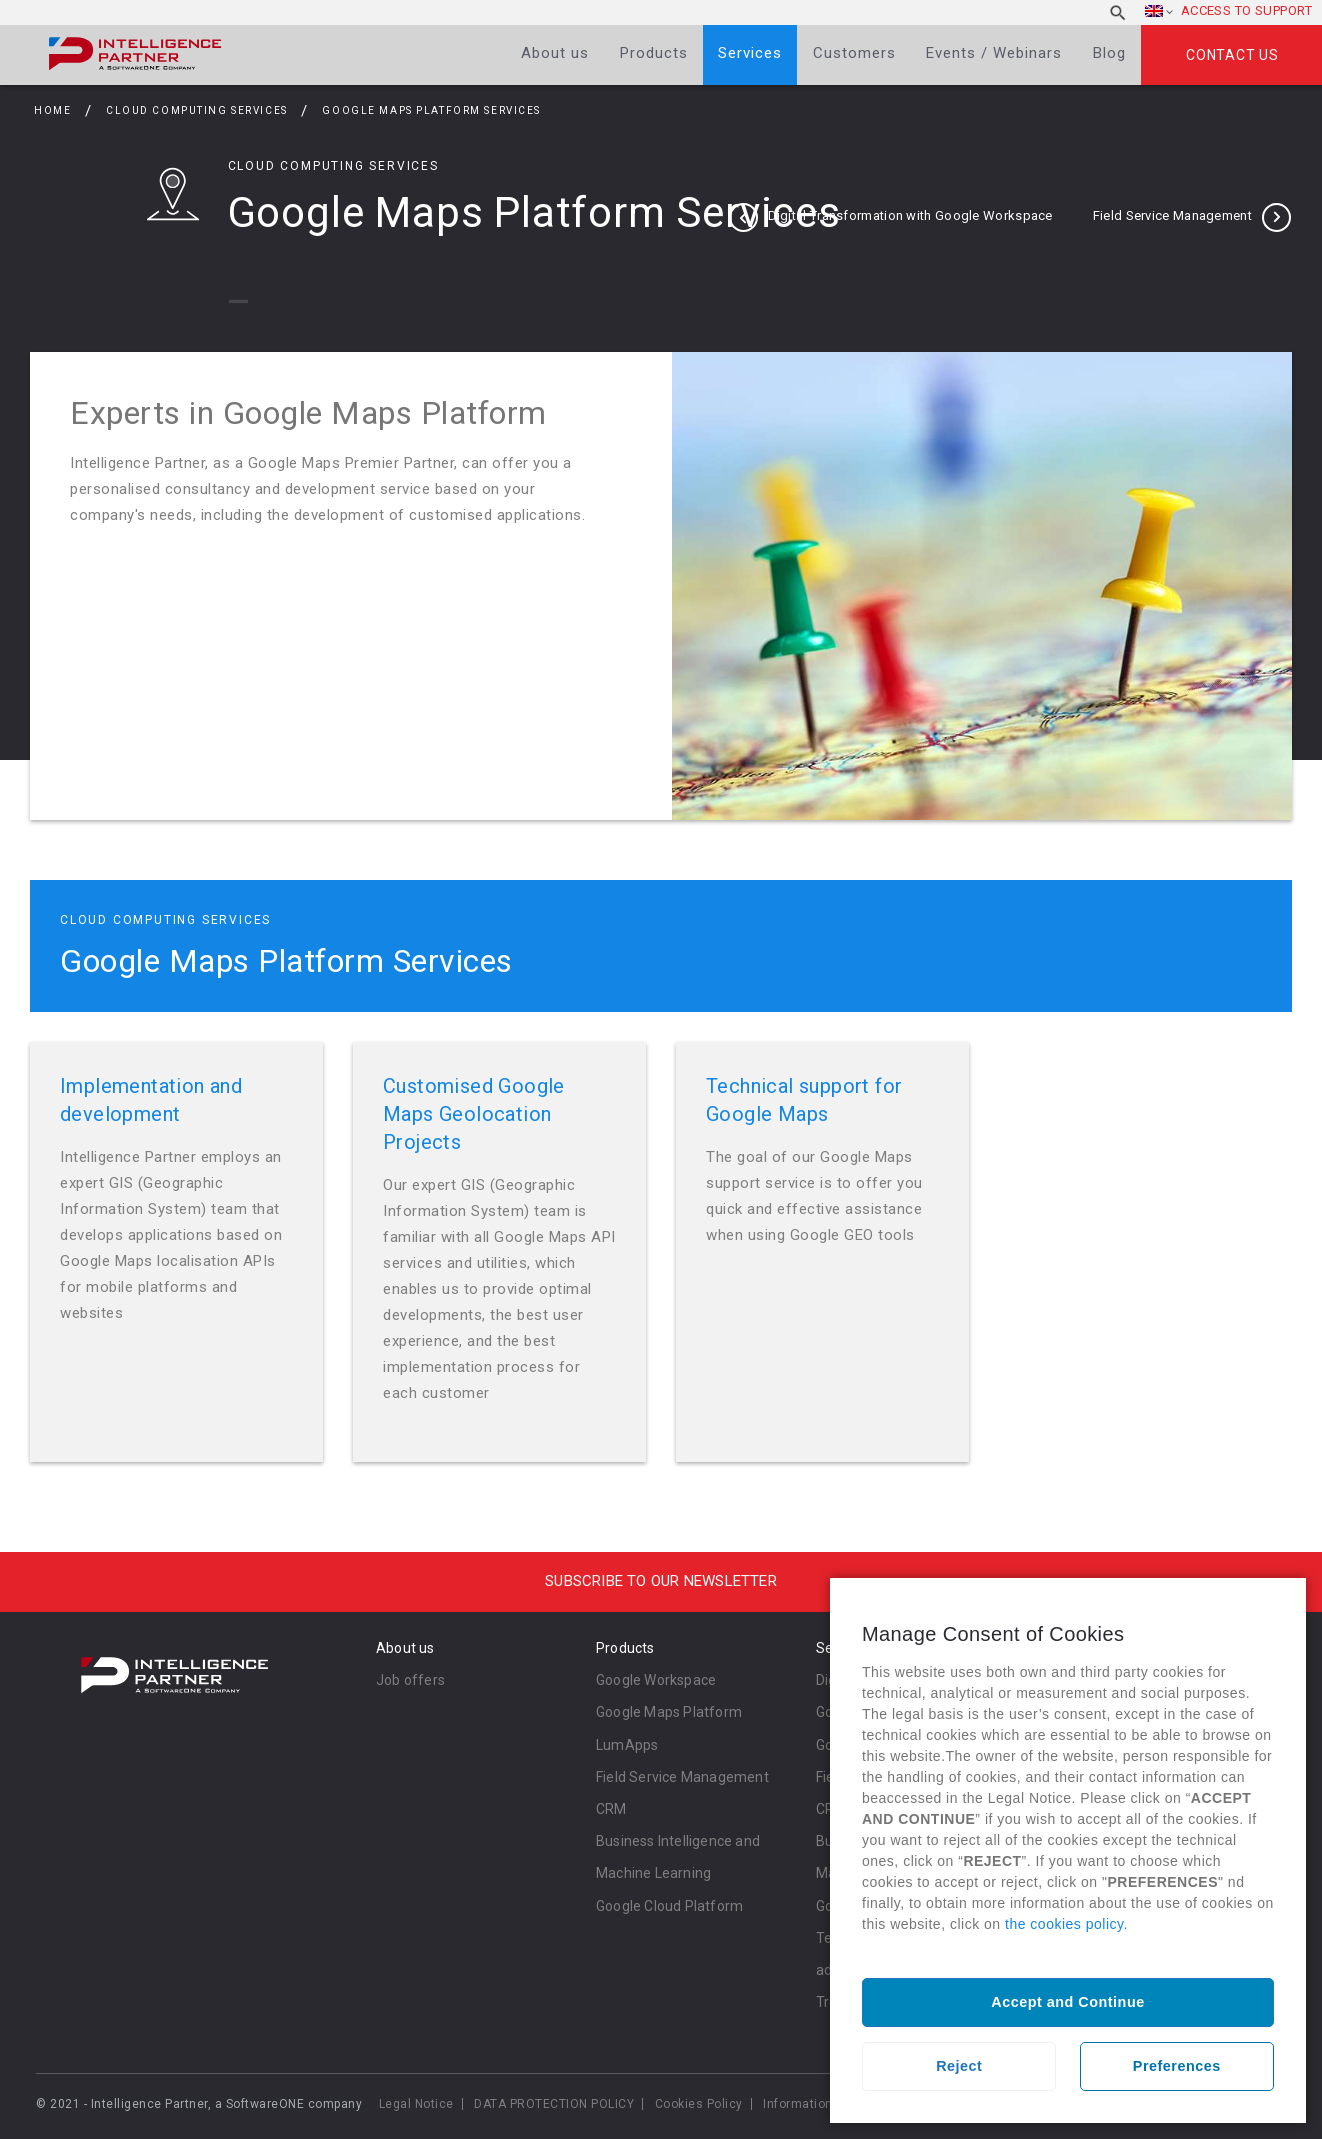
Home (52, 110)
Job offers (410, 1680)
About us (555, 53)
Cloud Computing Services (198, 110)
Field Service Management (1172, 215)
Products (654, 53)
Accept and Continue (1067, 2002)
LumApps (627, 1745)
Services (750, 53)
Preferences (1177, 2066)
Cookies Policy (699, 2104)
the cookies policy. (1066, 1924)
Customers (854, 53)
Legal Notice (416, 2104)
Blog (1109, 53)
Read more (176, 1252)
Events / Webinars (994, 53)
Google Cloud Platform (669, 1906)
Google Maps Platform (669, 1712)
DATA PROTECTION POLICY (554, 2104)
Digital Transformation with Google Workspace (910, 215)
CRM (611, 1809)
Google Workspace (656, 1680)
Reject (959, 2066)
